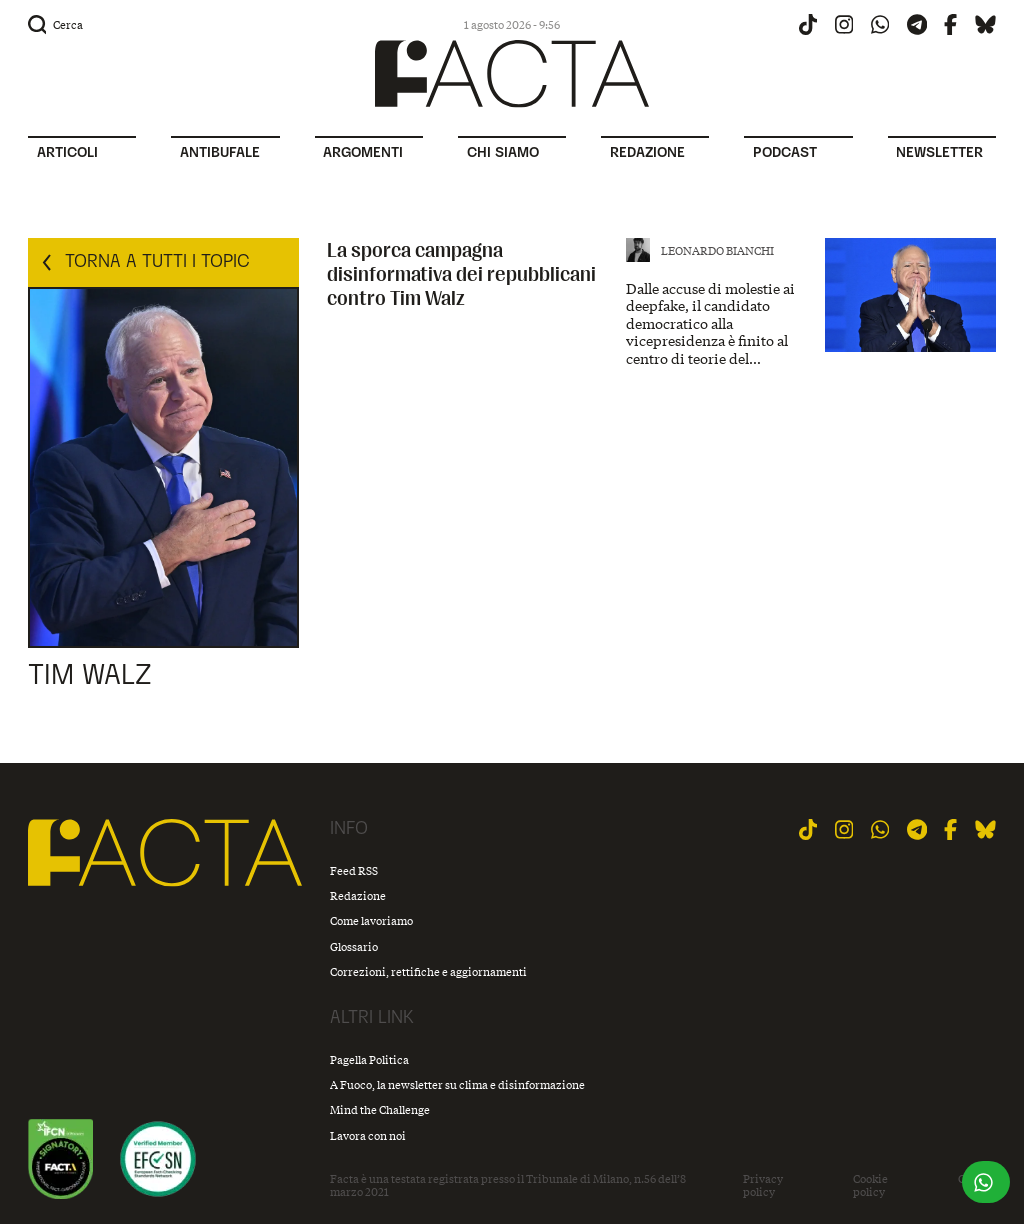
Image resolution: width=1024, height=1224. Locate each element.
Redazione (358, 895)
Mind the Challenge (380, 1109)
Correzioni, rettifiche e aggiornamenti (428, 971)
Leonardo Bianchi (717, 250)
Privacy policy (763, 1185)
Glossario (354, 946)
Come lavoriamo (371, 920)
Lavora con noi (368, 1135)
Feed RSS (354, 870)
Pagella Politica (369, 1059)
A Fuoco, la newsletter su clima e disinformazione (457, 1084)
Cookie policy (870, 1185)
